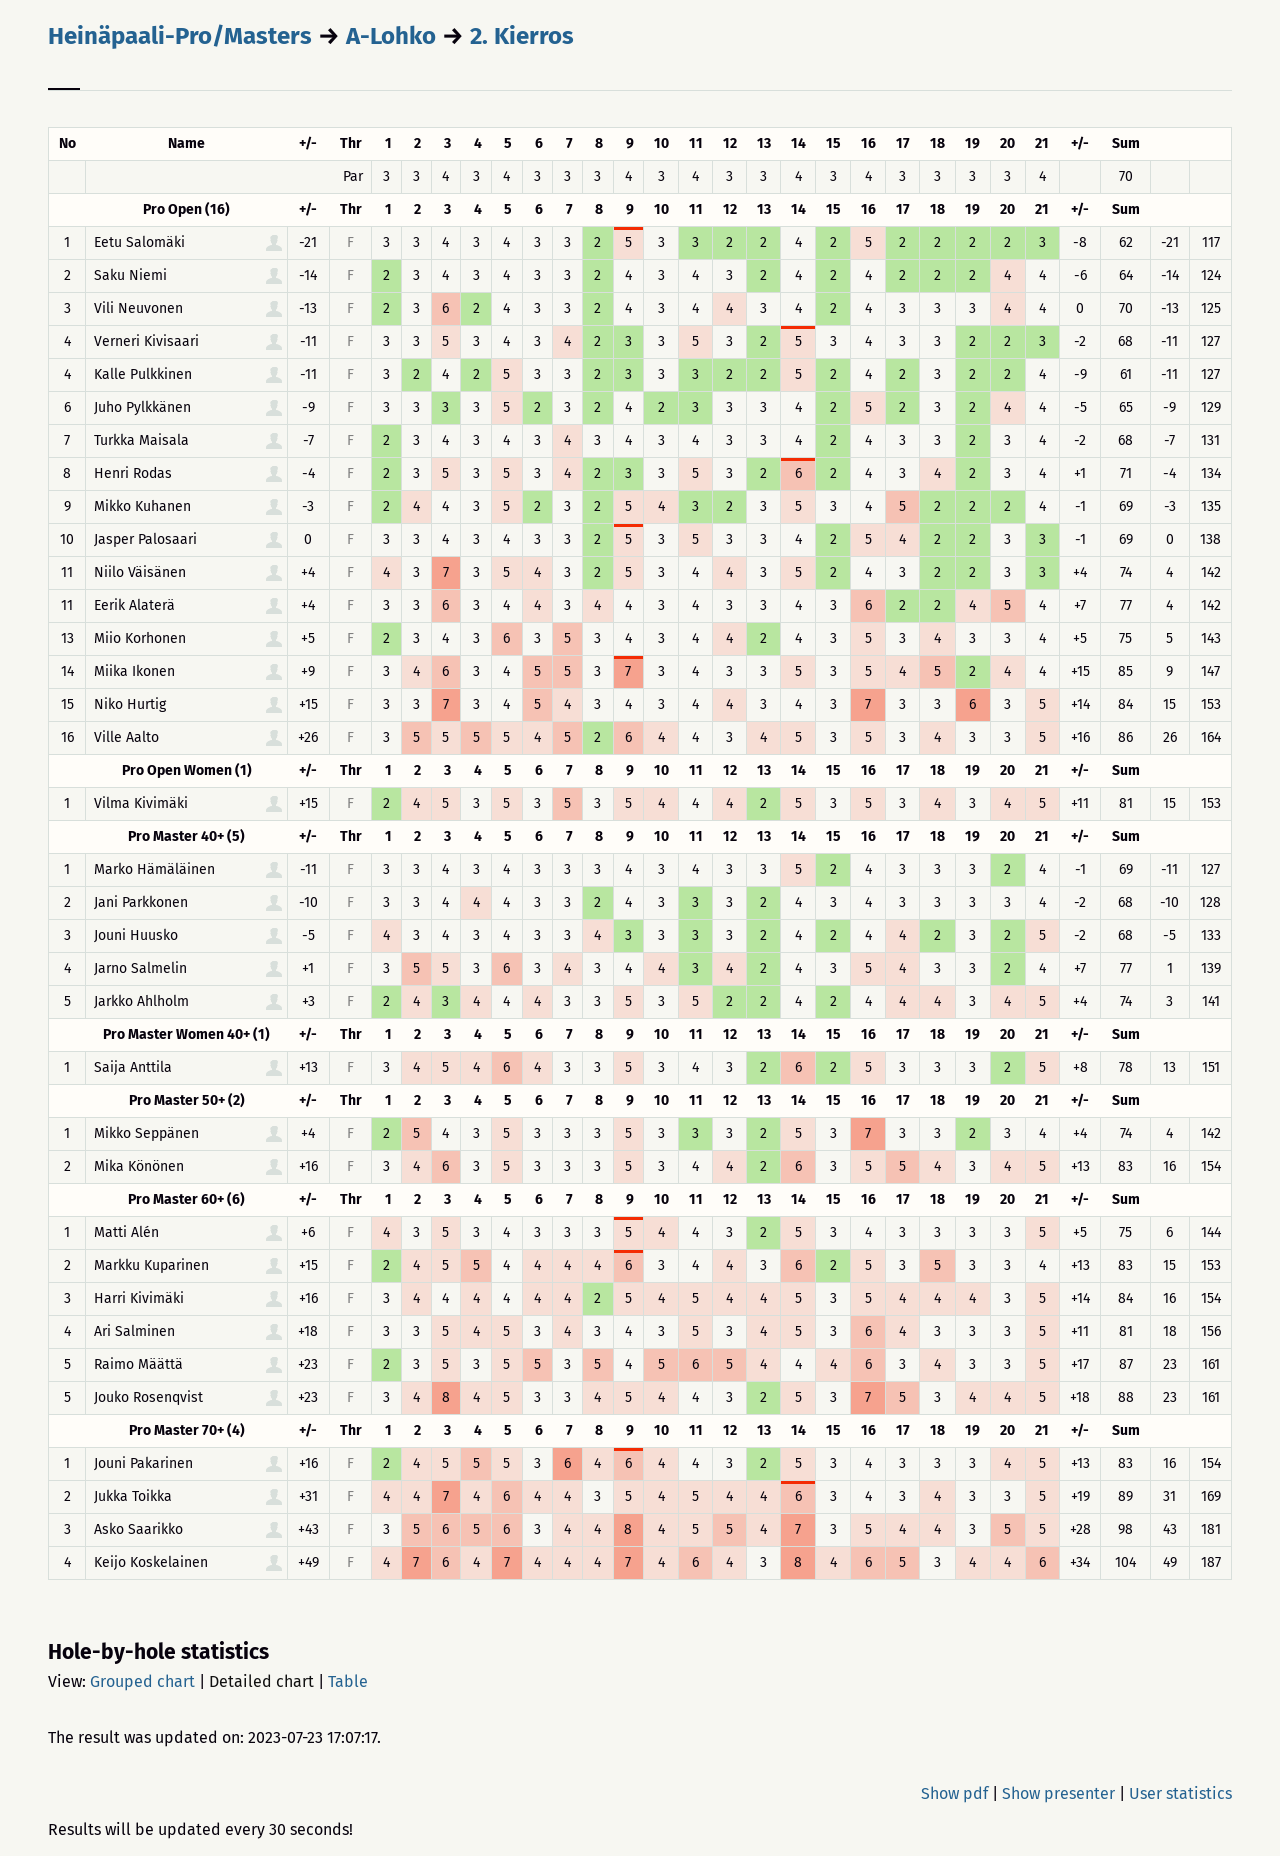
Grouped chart (142, 1681)
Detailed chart (261, 1681)
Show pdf (954, 1793)
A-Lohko (391, 36)
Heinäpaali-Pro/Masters (180, 36)
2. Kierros (522, 36)
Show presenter (1058, 1793)
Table (348, 1681)
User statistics (1180, 1793)
